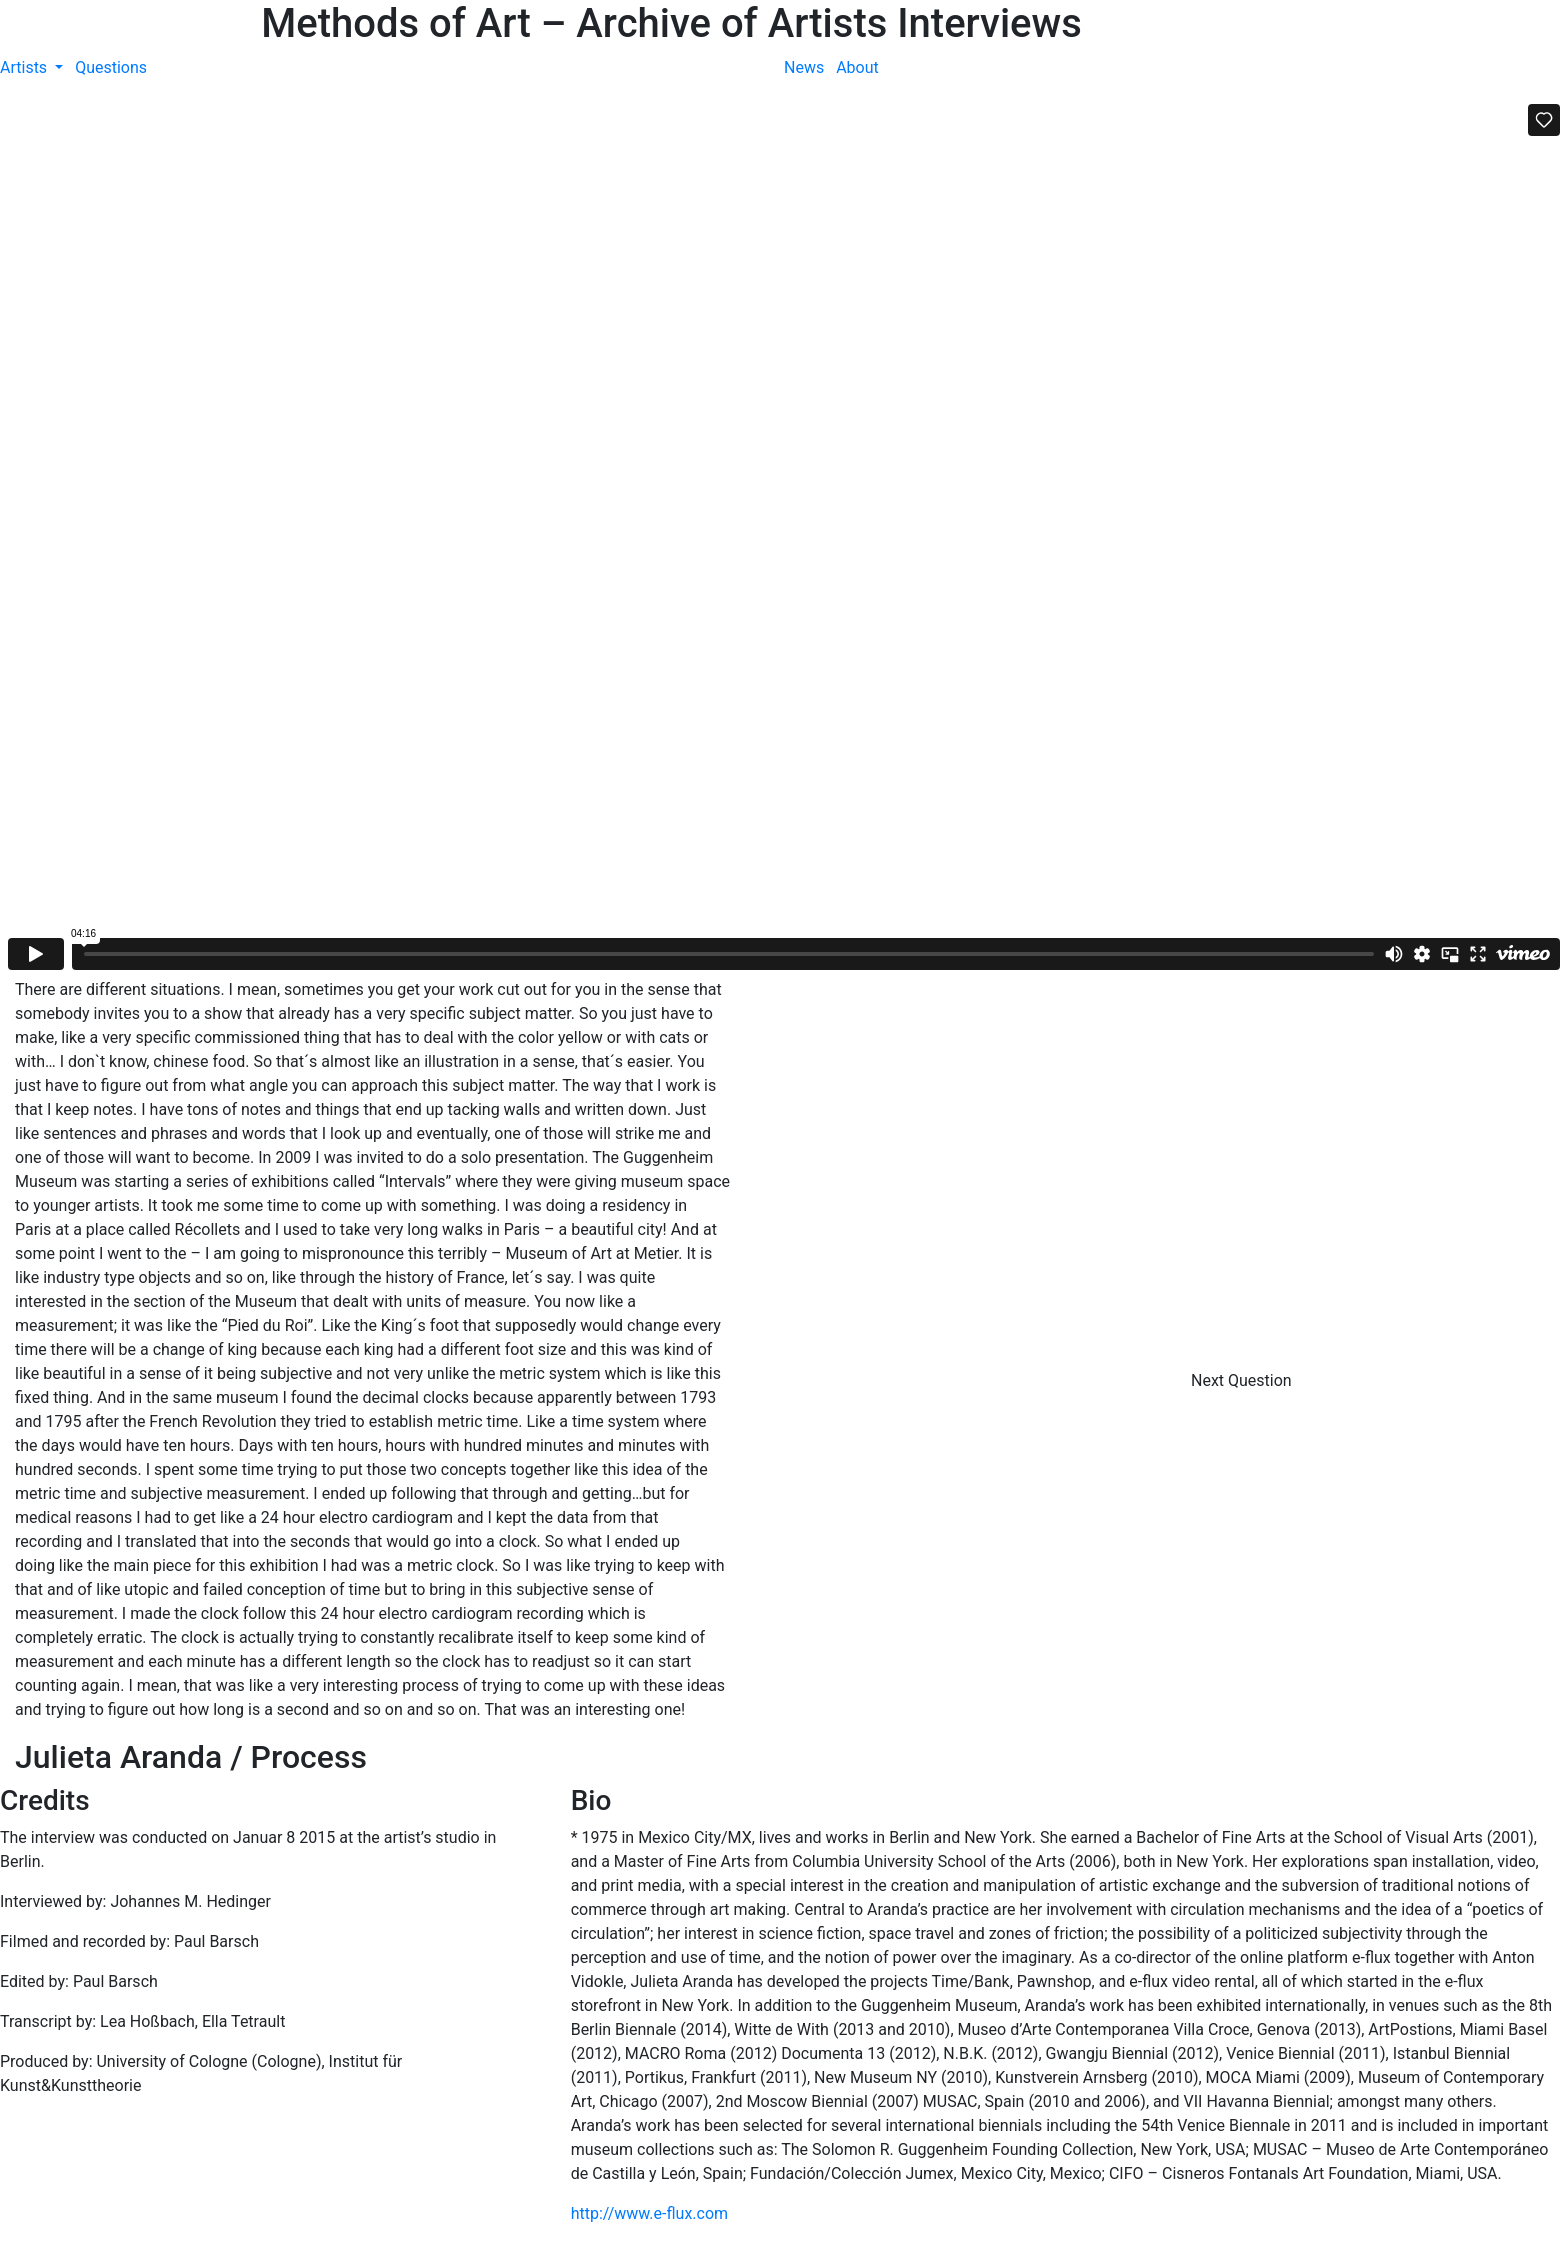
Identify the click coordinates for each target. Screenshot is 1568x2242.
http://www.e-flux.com (649, 2213)
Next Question (1243, 1380)
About (857, 67)
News (804, 67)
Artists (25, 67)
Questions (111, 67)
